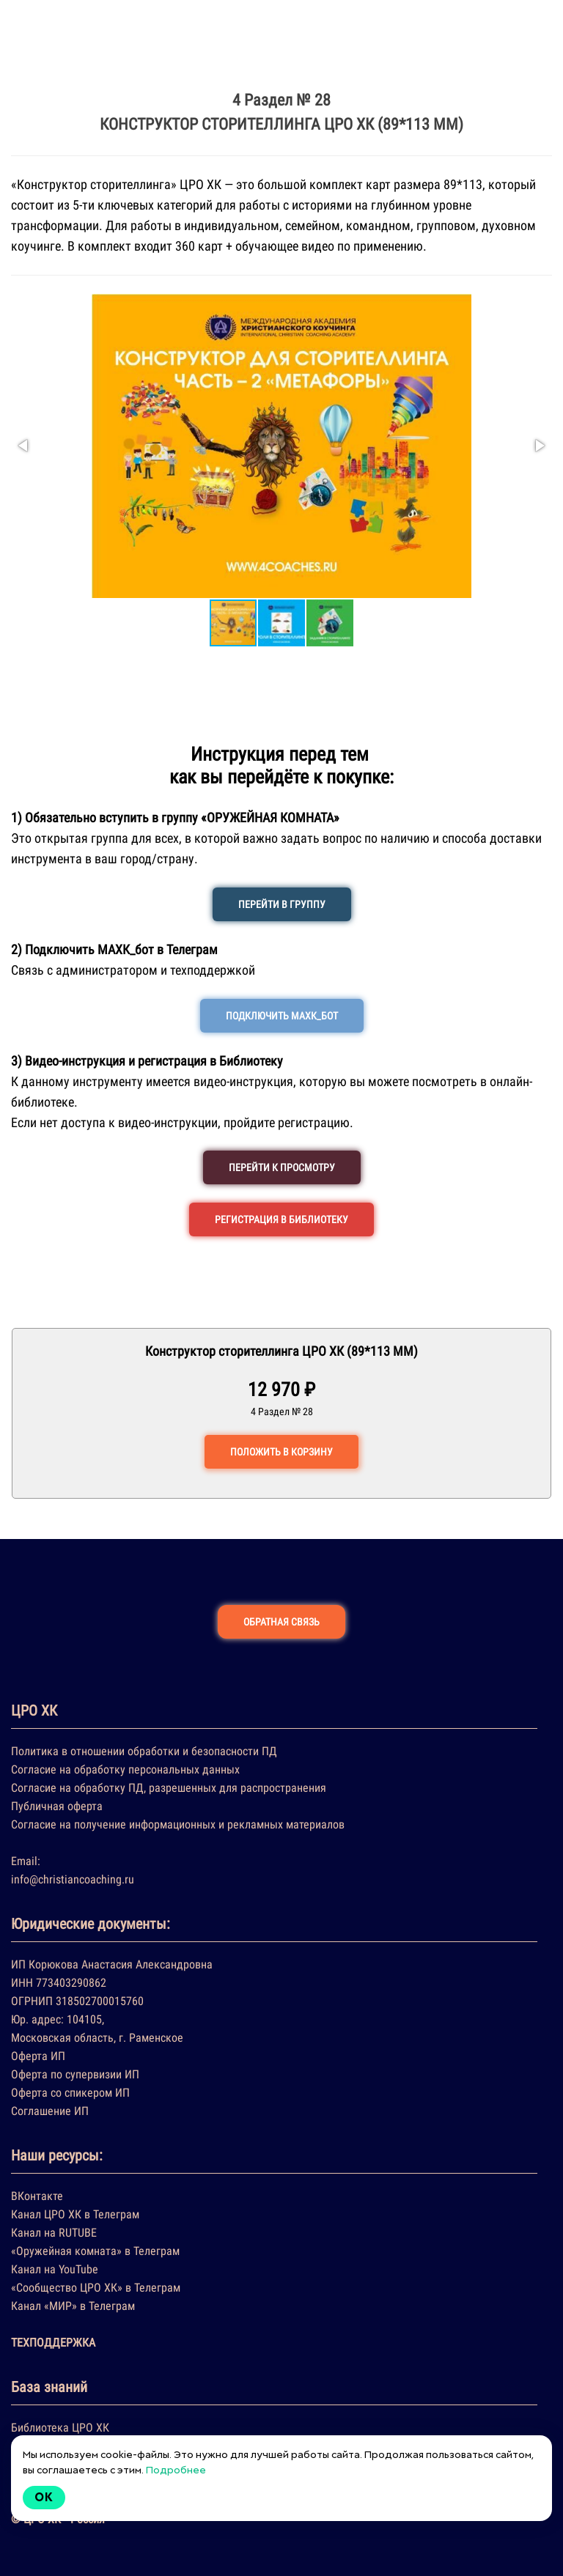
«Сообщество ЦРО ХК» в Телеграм (95, 2288)
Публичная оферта (57, 1806)
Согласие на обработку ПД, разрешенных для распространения (168, 1788)
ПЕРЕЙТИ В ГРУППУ (281, 904)
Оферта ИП (38, 2056)
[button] (24, 445)
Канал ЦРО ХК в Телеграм (75, 2214)
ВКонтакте (37, 2196)
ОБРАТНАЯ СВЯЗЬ (281, 1622)
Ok (44, 2497)
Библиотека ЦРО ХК (60, 2428)
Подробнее (176, 2469)
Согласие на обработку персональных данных (125, 1769)
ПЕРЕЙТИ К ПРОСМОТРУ (282, 1167)
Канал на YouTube (54, 2269)
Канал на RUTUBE (54, 2233)
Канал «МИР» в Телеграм (73, 2306)
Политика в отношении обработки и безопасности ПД (144, 1751)
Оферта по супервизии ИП (75, 2074)
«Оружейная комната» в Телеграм (95, 2251)
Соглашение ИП (50, 2111)
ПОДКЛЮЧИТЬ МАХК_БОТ (282, 1016)
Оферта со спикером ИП (70, 2093)
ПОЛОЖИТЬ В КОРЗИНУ (281, 1452)
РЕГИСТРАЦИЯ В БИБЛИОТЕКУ (281, 1219)
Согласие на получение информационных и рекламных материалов (178, 1824)
